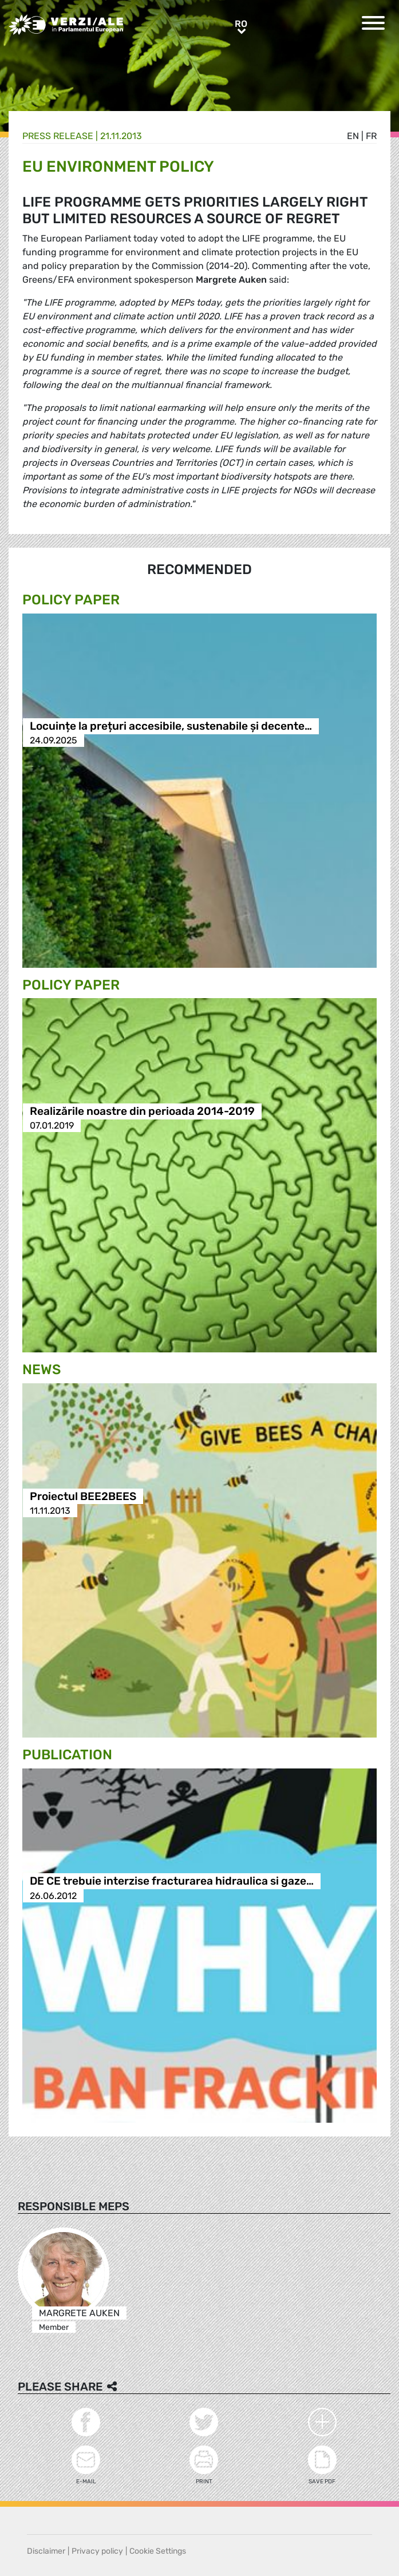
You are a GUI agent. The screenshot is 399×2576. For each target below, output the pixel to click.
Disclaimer (46, 2551)
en (353, 135)
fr (371, 135)
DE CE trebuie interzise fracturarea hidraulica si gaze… (172, 1881)
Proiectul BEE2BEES (83, 1496)
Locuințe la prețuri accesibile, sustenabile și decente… (171, 726)
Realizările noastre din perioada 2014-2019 (142, 1111)
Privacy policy (97, 2551)
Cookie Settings (157, 2551)
